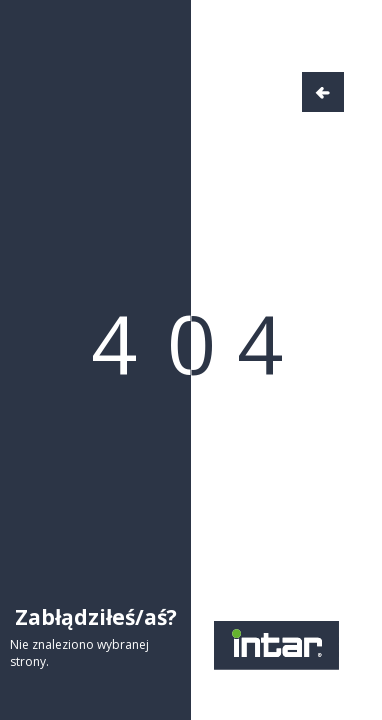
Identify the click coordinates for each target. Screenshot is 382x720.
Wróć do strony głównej (323, 92)
